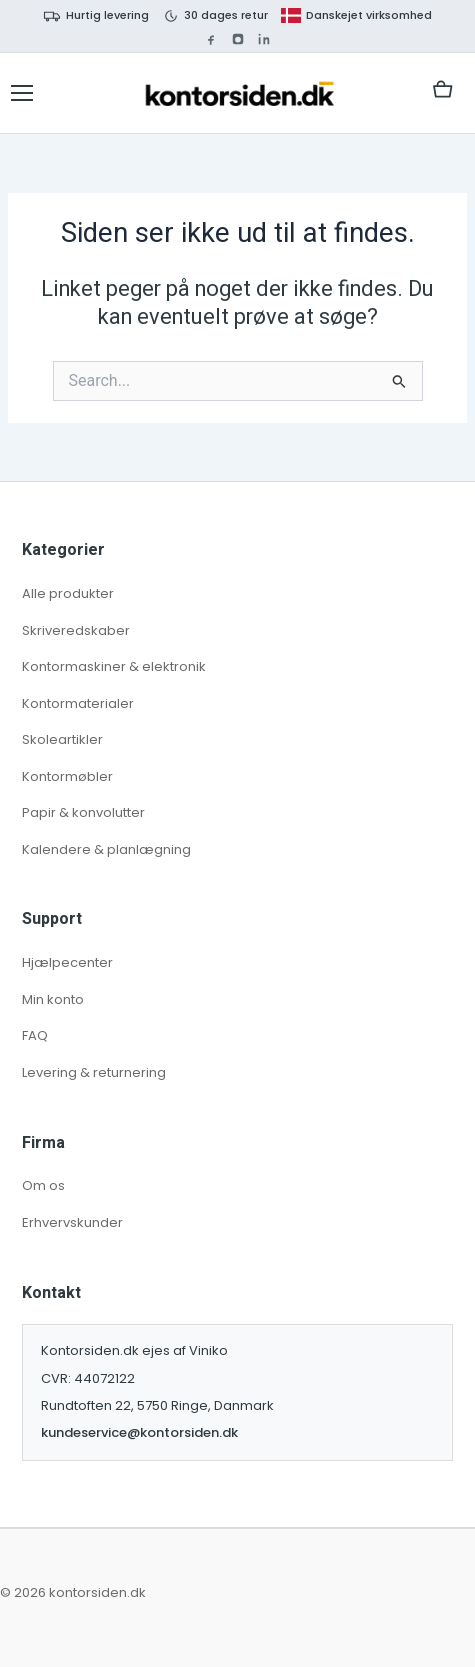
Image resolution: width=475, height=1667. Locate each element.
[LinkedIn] (264, 39)
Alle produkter (68, 593)
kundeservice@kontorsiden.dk (139, 1432)
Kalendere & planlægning (106, 849)
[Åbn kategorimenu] (22, 93)
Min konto (53, 999)
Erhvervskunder (72, 1222)
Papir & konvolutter (83, 812)
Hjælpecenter (67, 962)
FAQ (35, 1035)
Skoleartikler (62, 739)
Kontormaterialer (78, 703)
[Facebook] (211, 39)
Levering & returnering (94, 1072)
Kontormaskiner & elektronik (114, 666)
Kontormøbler (67, 776)
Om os (43, 1185)
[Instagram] (238, 39)
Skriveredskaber (76, 630)
